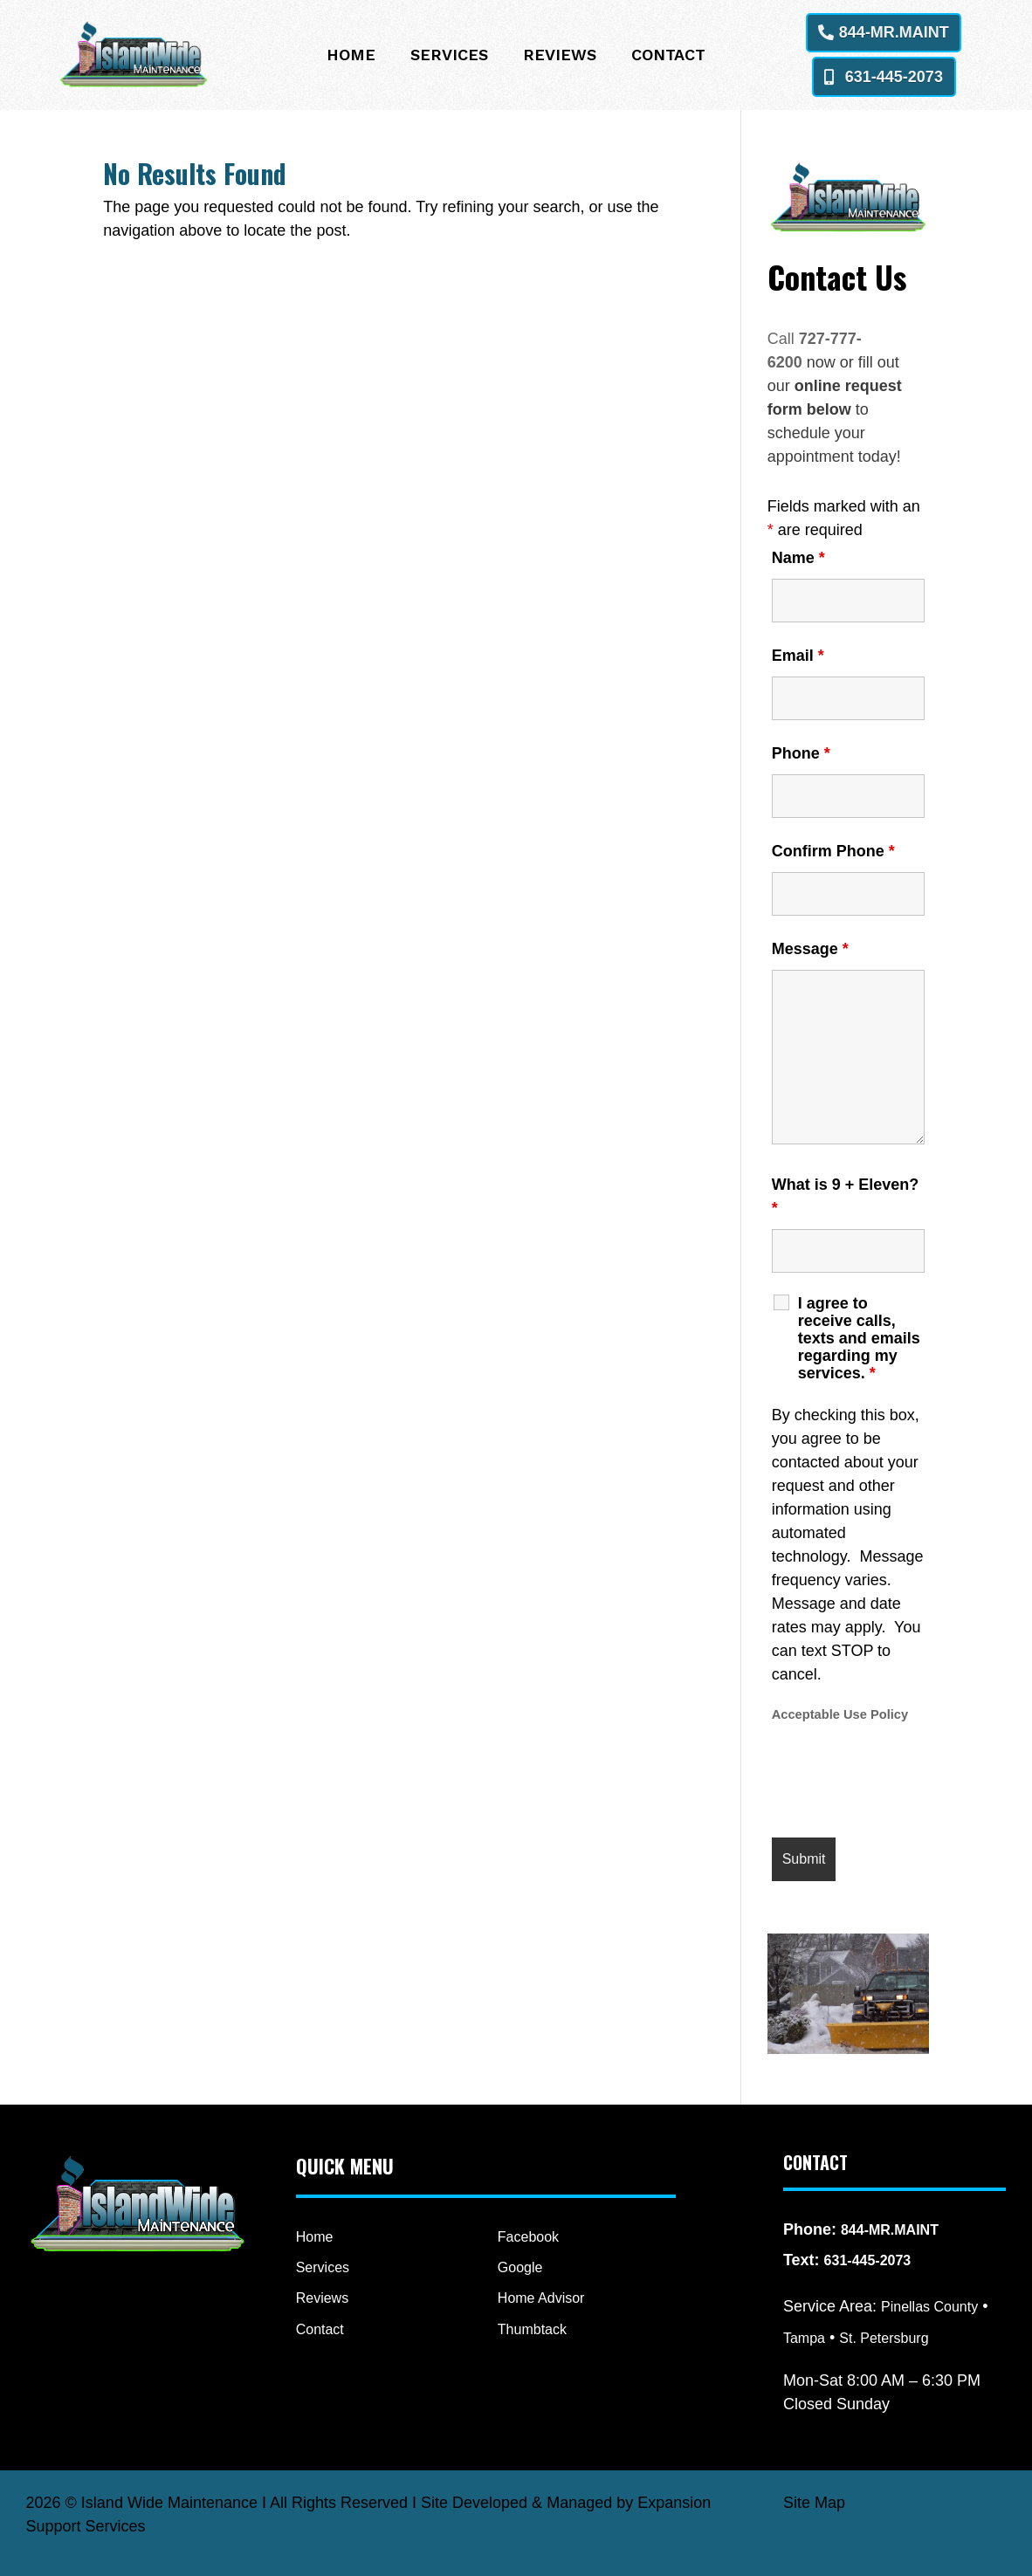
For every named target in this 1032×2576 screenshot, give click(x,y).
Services (449, 56)
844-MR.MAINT (894, 32)
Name (798, 558)
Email (798, 655)
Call (783, 338)
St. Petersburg (883, 2338)
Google (520, 2267)
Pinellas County (929, 2306)
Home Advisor (541, 2298)
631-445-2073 (894, 77)
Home (351, 56)
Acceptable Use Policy (840, 1714)
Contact (668, 56)
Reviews (559, 56)
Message (810, 949)
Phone (801, 753)
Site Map (814, 2502)
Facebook (528, 2236)
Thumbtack (532, 2329)
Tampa (804, 2338)
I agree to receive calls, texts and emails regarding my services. (859, 1338)
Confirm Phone (833, 851)
